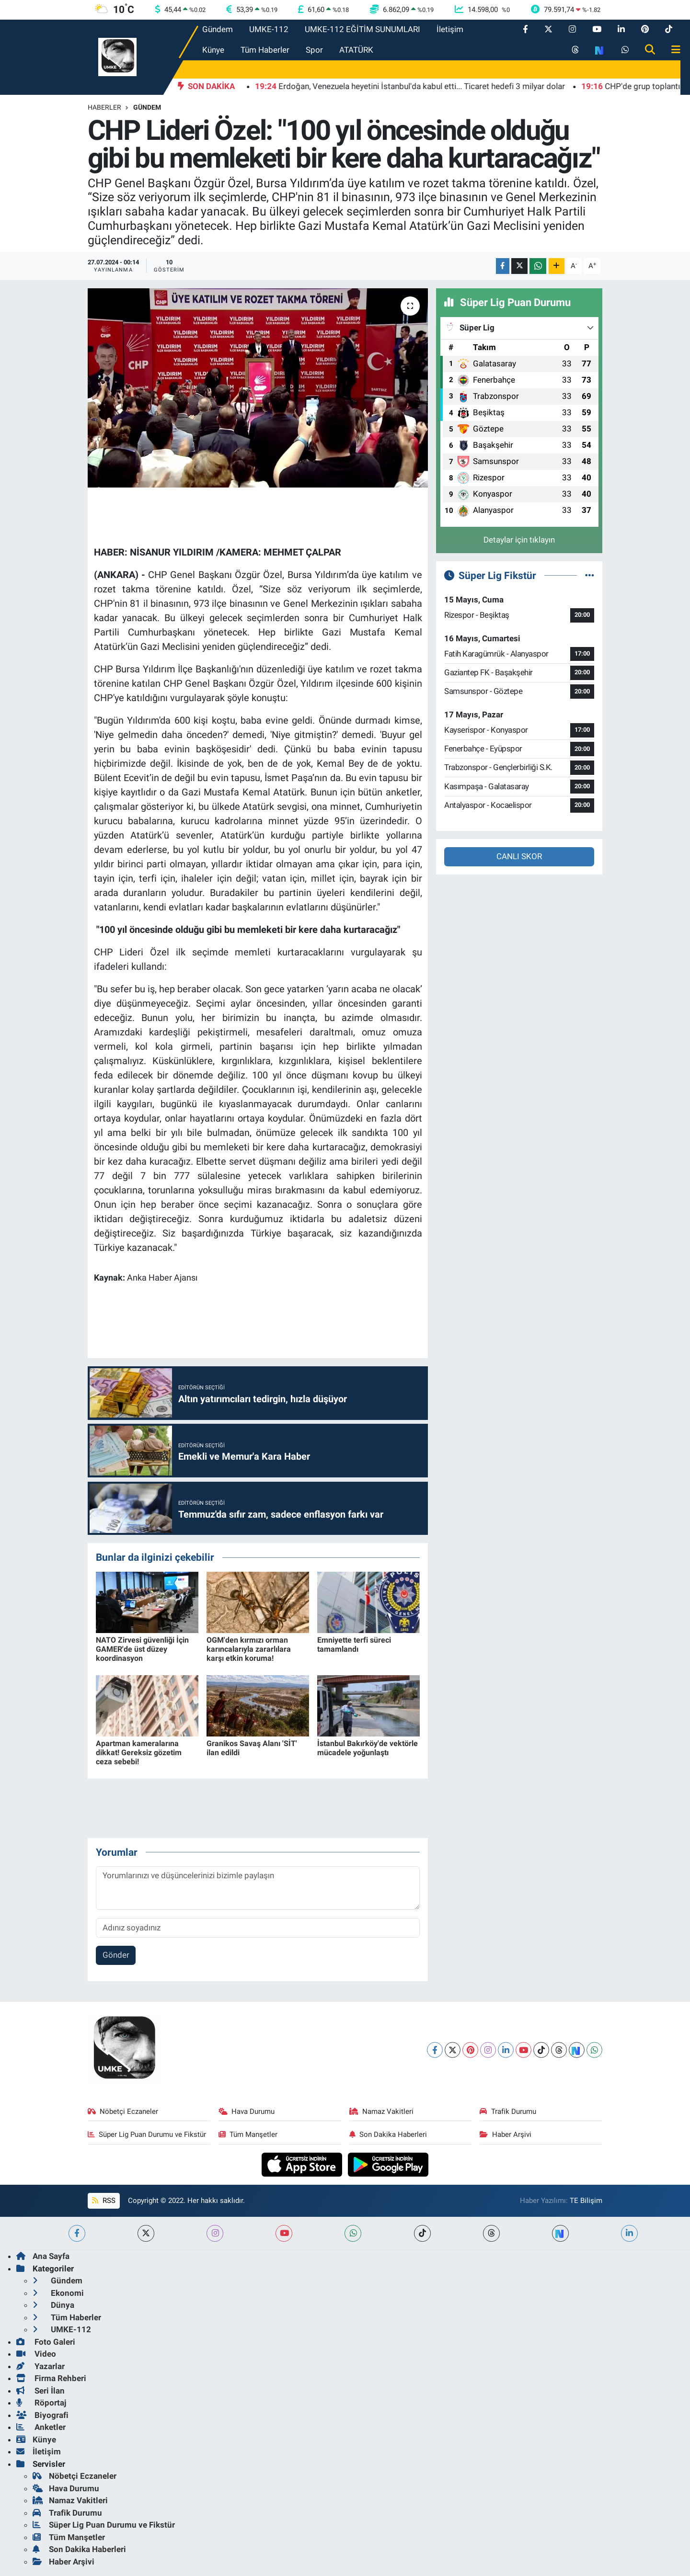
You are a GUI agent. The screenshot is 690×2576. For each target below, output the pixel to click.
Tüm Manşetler (248, 2134)
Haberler (104, 107)
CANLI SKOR (519, 856)
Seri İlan (40, 2390)
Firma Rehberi (51, 2378)
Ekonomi (58, 2293)
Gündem (217, 29)
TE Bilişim (586, 2200)
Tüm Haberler (265, 50)
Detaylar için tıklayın (519, 540)
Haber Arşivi (505, 2134)
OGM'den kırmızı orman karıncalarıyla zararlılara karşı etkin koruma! (249, 1649)
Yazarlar (40, 2366)
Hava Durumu (246, 2111)
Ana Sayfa (42, 2256)
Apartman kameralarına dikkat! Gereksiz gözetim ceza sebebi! (139, 1752)
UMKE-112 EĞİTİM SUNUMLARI (362, 29)
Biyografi (42, 2415)
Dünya (53, 2305)
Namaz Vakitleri (381, 2111)
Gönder (116, 1955)
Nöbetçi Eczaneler (123, 2111)
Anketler (41, 2427)
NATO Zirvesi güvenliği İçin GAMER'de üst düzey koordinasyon (142, 1649)
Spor (314, 50)
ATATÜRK (356, 50)
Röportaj (41, 2402)
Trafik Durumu (508, 2111)
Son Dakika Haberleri (388, 2134)
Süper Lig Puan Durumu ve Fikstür (147, 2134)
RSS (103, 2200)
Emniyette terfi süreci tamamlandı (354, 1644)
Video (36, 2354)
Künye (213, 50)
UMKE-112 (268, 29)
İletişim (450, 29)
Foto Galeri (45, 2342)
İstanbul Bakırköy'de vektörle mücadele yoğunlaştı (367, 1748)
